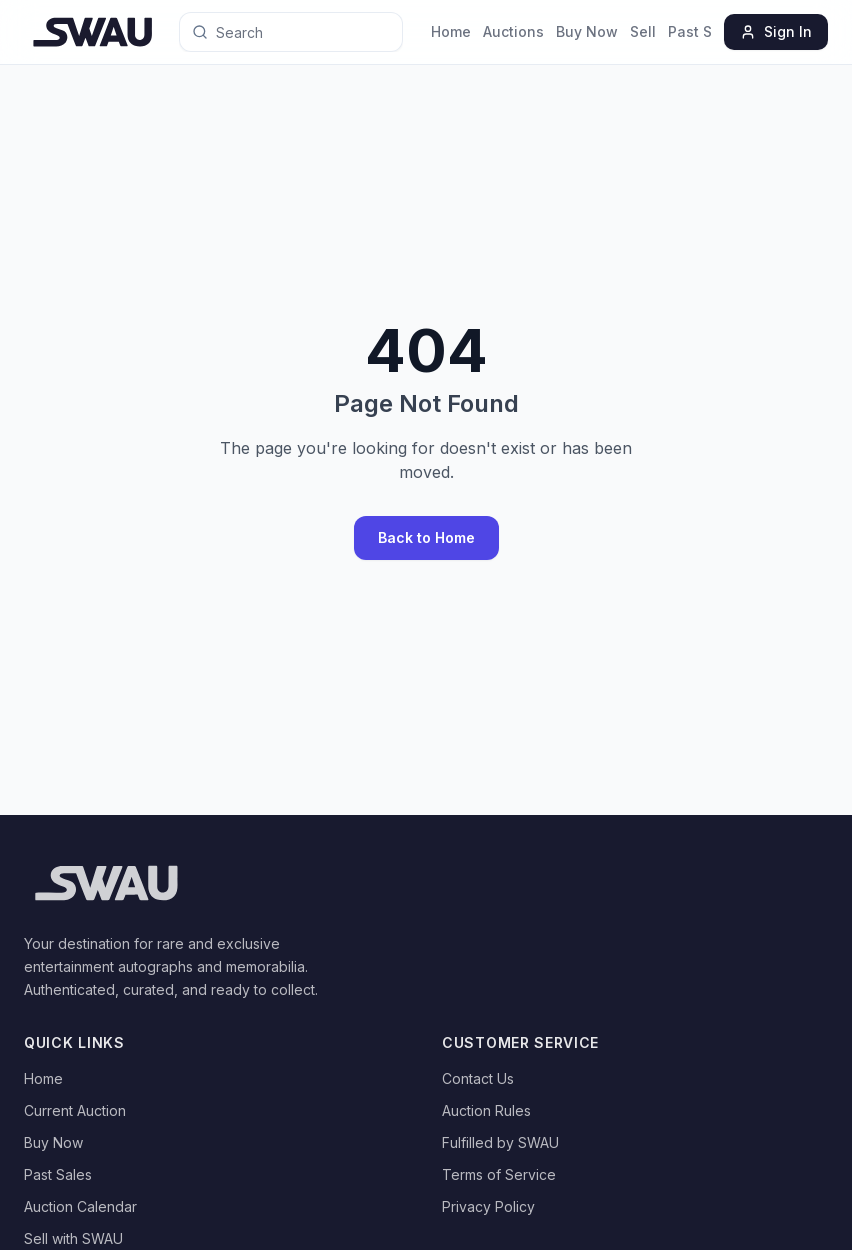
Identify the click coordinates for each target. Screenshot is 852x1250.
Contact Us (478, 1078)
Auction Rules (486, 1110)
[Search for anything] (269, 32)
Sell (643, 31)
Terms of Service (499, 1174)
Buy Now (587, 31)
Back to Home (426, 537)
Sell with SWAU (73, 1238)
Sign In (776, 31)
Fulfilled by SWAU (500, 1142)
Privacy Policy (488, 1206)
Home (451, 31)
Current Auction (75, 1110)
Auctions (513, 31)
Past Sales (705, 31)
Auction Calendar (80, 1206)
